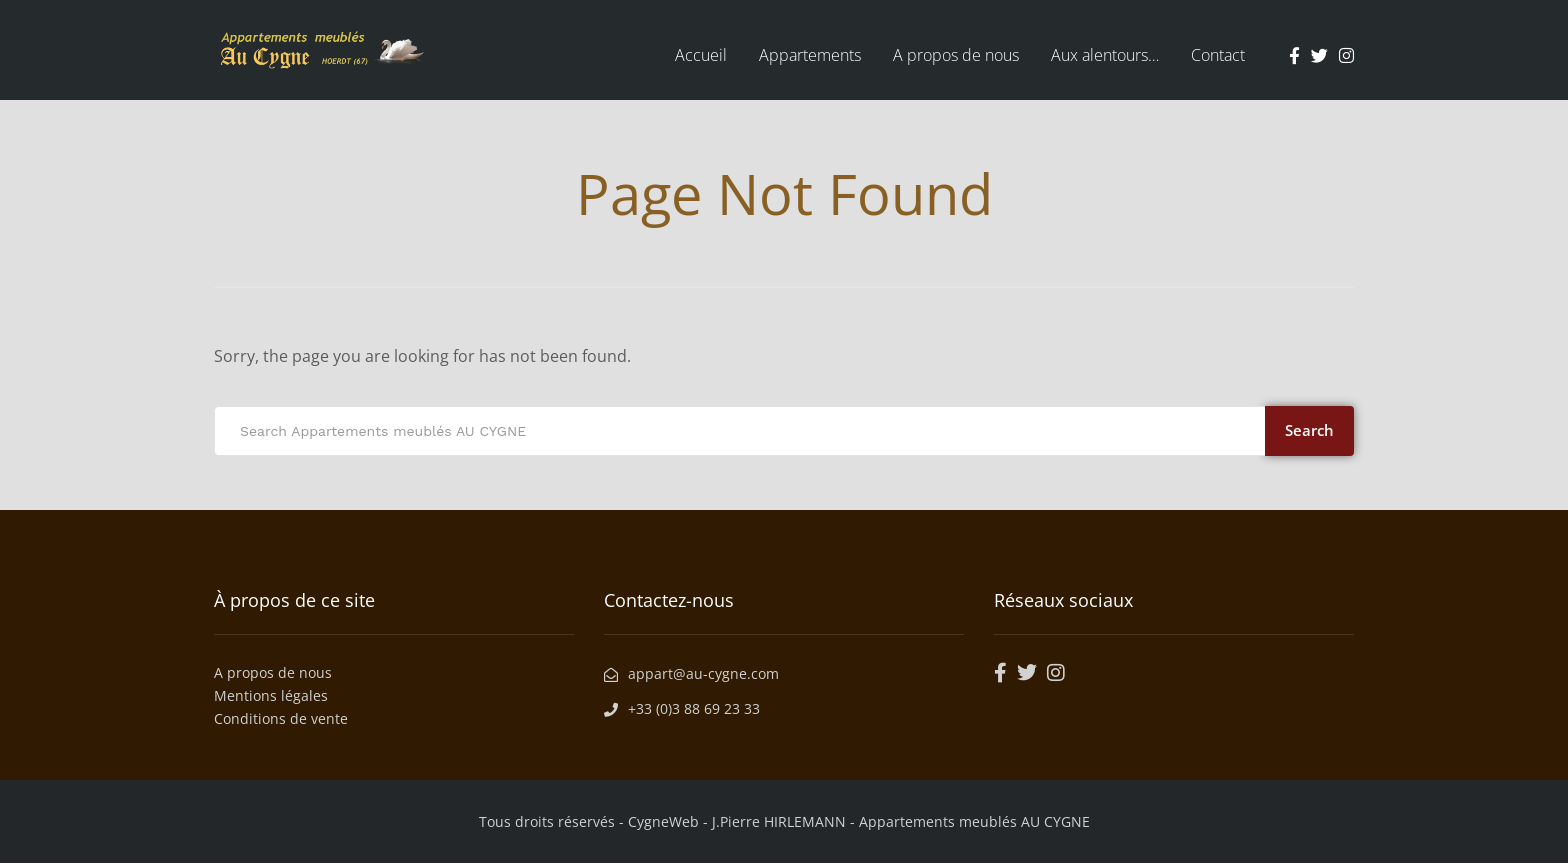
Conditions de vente (281, 718)
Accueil (701, 55)
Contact (1218, 55)
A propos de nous (956, 55)
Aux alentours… (1105, 55)
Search (1309, 430)
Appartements (810, 55)
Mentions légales (271, 695)
